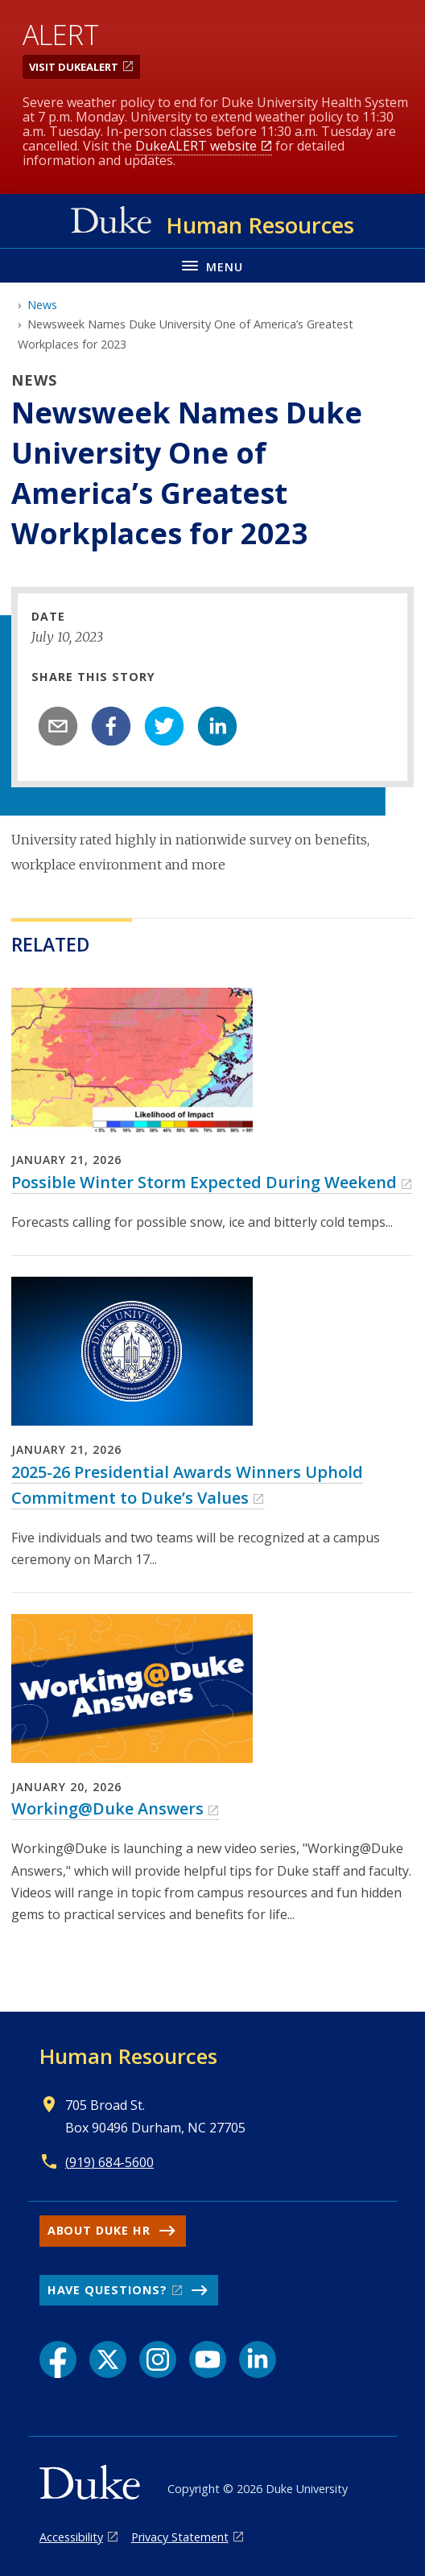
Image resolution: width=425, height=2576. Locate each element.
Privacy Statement (180, 2537)
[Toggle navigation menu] (212, 265)
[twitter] (164, 726)
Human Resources (128, 2055)
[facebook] (111, 726)
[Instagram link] (157, 2359)
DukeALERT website (196, 146)
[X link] (107, 2359)
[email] (58, 726)
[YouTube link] (207, 2359)
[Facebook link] (57, 2359)
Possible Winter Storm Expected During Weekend (204, 1182)
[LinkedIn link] (257, 2359)
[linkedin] (217, 726)
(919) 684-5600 (109, 2162)
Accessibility (71, 2537)
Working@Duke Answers (107, 1808)
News (42, 304)
